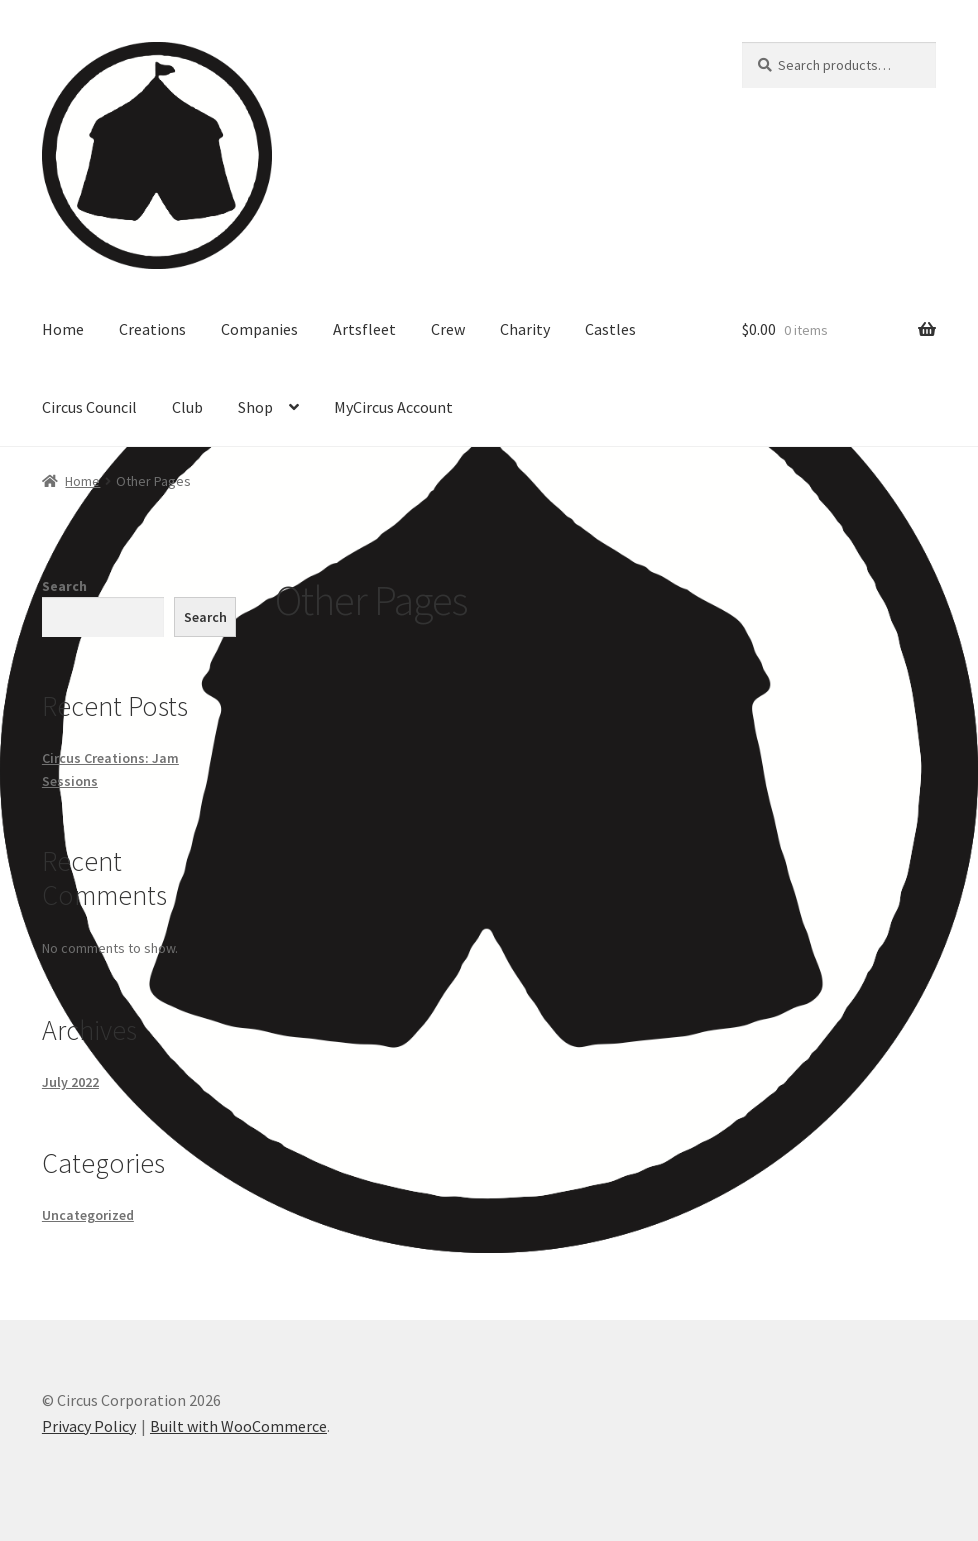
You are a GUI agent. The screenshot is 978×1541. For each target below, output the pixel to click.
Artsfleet (364, 329)
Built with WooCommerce (238, 1426)
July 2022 (70, 1082)
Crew (448, 329)
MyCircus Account (393, 407)
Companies (259, 329)
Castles (610, 329)
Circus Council (89, 407)
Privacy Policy (89, 1426)
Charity (525, 329)
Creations (152, 329)
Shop (255, 407)
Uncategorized (88, 1215)
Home (63, 329)
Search (64, 586)
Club (187, 407)
